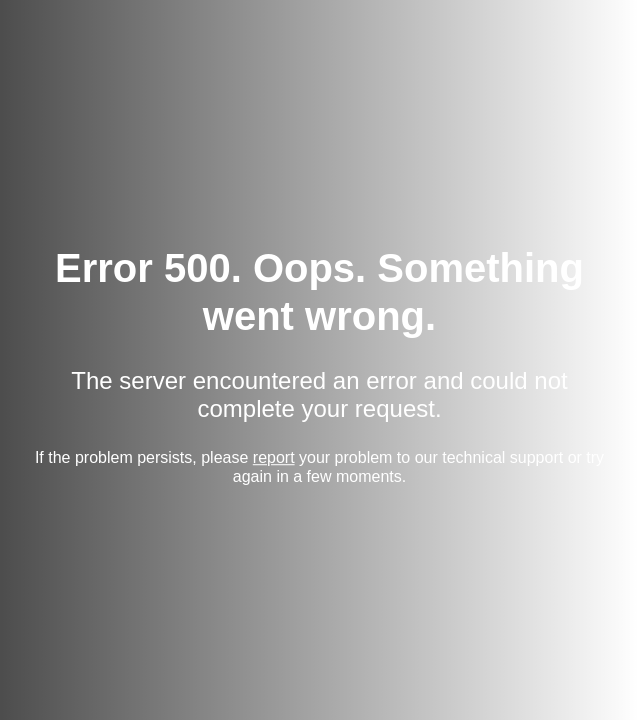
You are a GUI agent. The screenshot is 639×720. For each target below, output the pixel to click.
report (274, 457)
